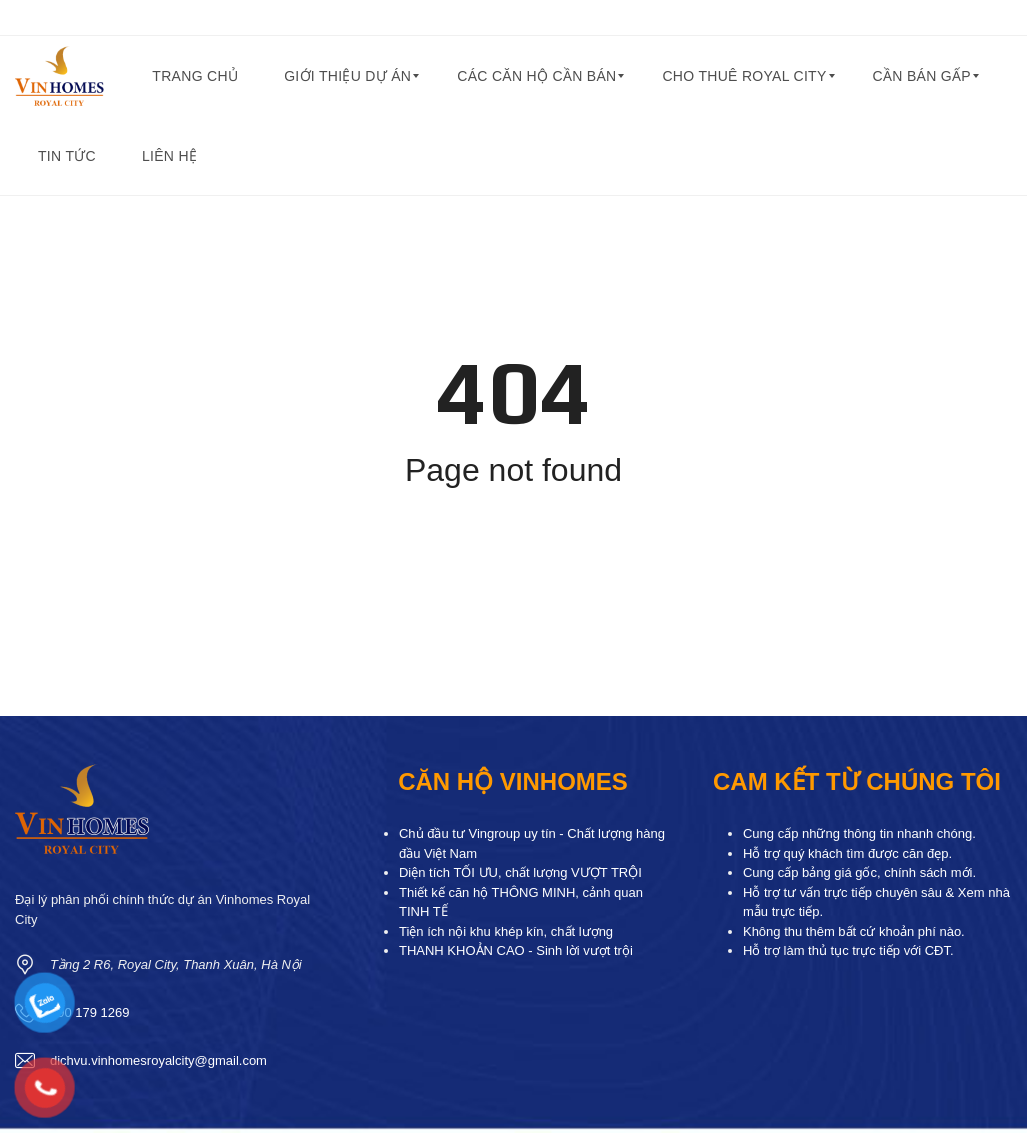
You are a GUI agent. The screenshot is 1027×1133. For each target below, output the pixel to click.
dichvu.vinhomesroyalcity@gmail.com (158, 1060)
